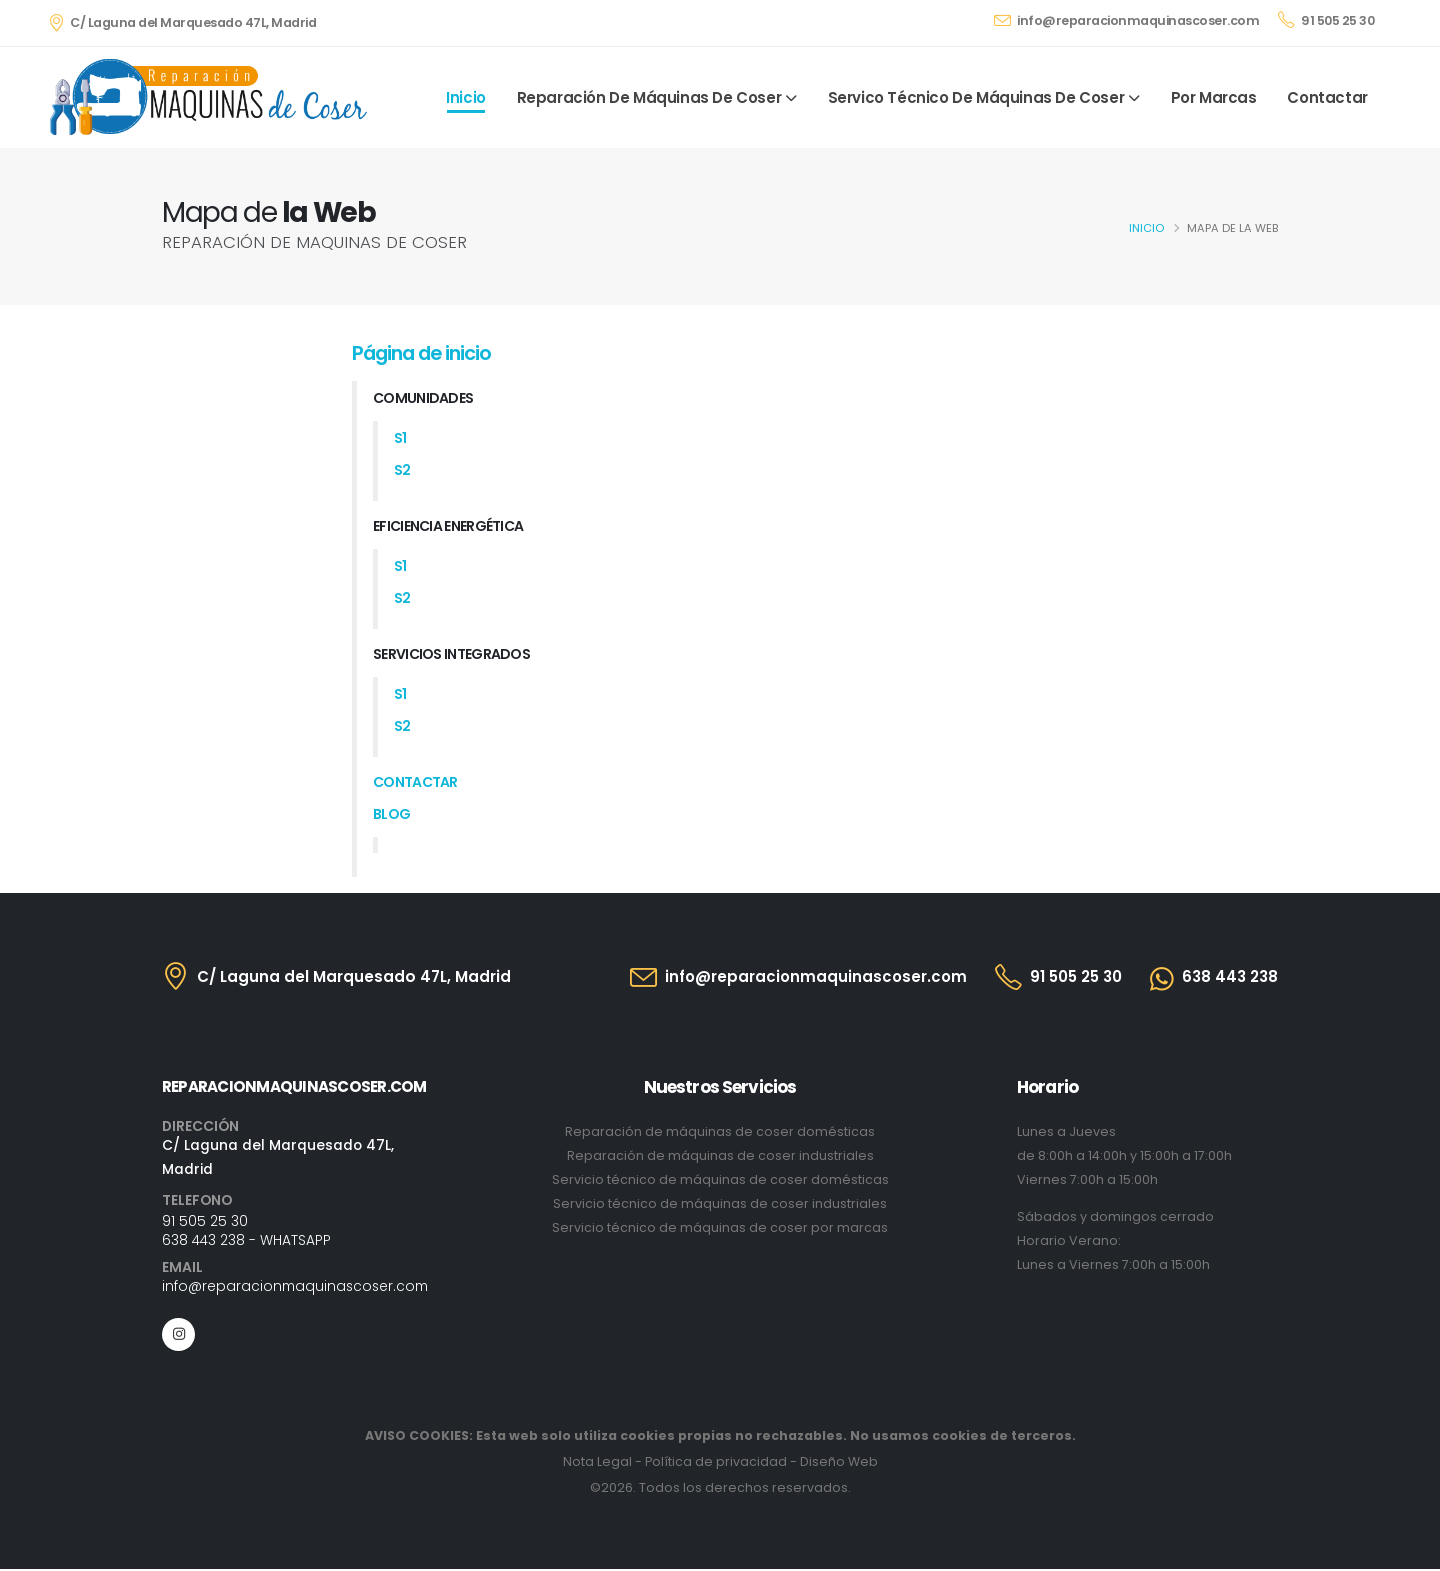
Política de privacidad (716, 1463)
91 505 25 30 (1326, 20)
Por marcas (1214, 97)
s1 (400, 438)
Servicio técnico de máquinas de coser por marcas (720, 1227)
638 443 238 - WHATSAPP (246, 1241)
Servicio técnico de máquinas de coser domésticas (720, 1179)
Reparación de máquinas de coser (649, 97)
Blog (391, 814)
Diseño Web (839, 1463)
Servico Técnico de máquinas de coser (976, 97)
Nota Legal (597, 1463)
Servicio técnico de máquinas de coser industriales (720, 1203)
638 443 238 (1230, 976)
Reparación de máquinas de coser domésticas (720, 1131)
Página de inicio (421, 353)
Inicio (466, 97)
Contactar (1327, 97)
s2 (402, 470)
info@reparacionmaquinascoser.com (1126, 20)
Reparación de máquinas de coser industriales (720, 1155)
